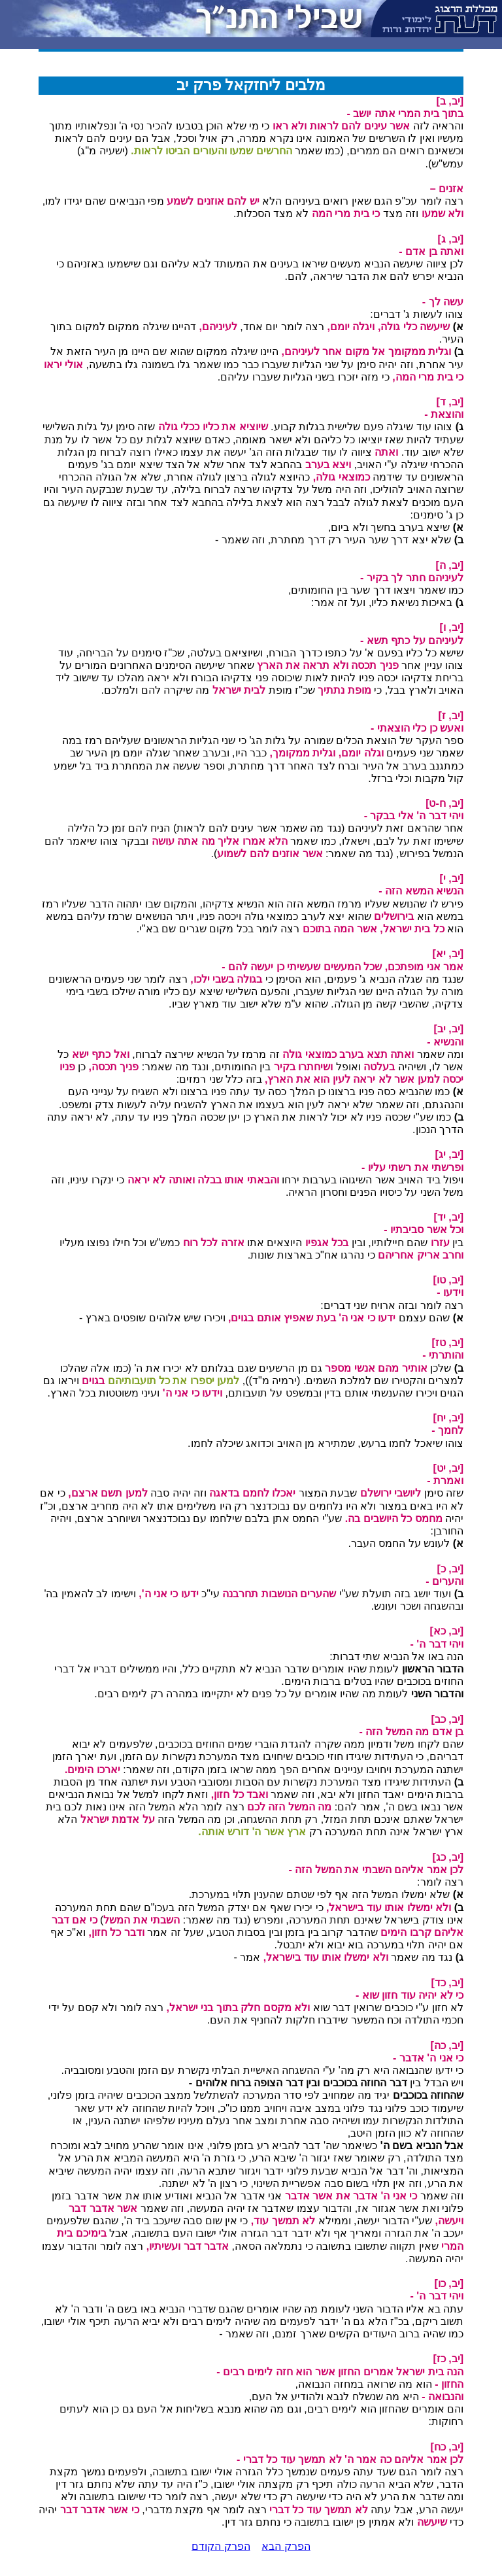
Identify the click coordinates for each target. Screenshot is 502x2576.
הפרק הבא (285, 2546)
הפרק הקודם (221, 2546)
